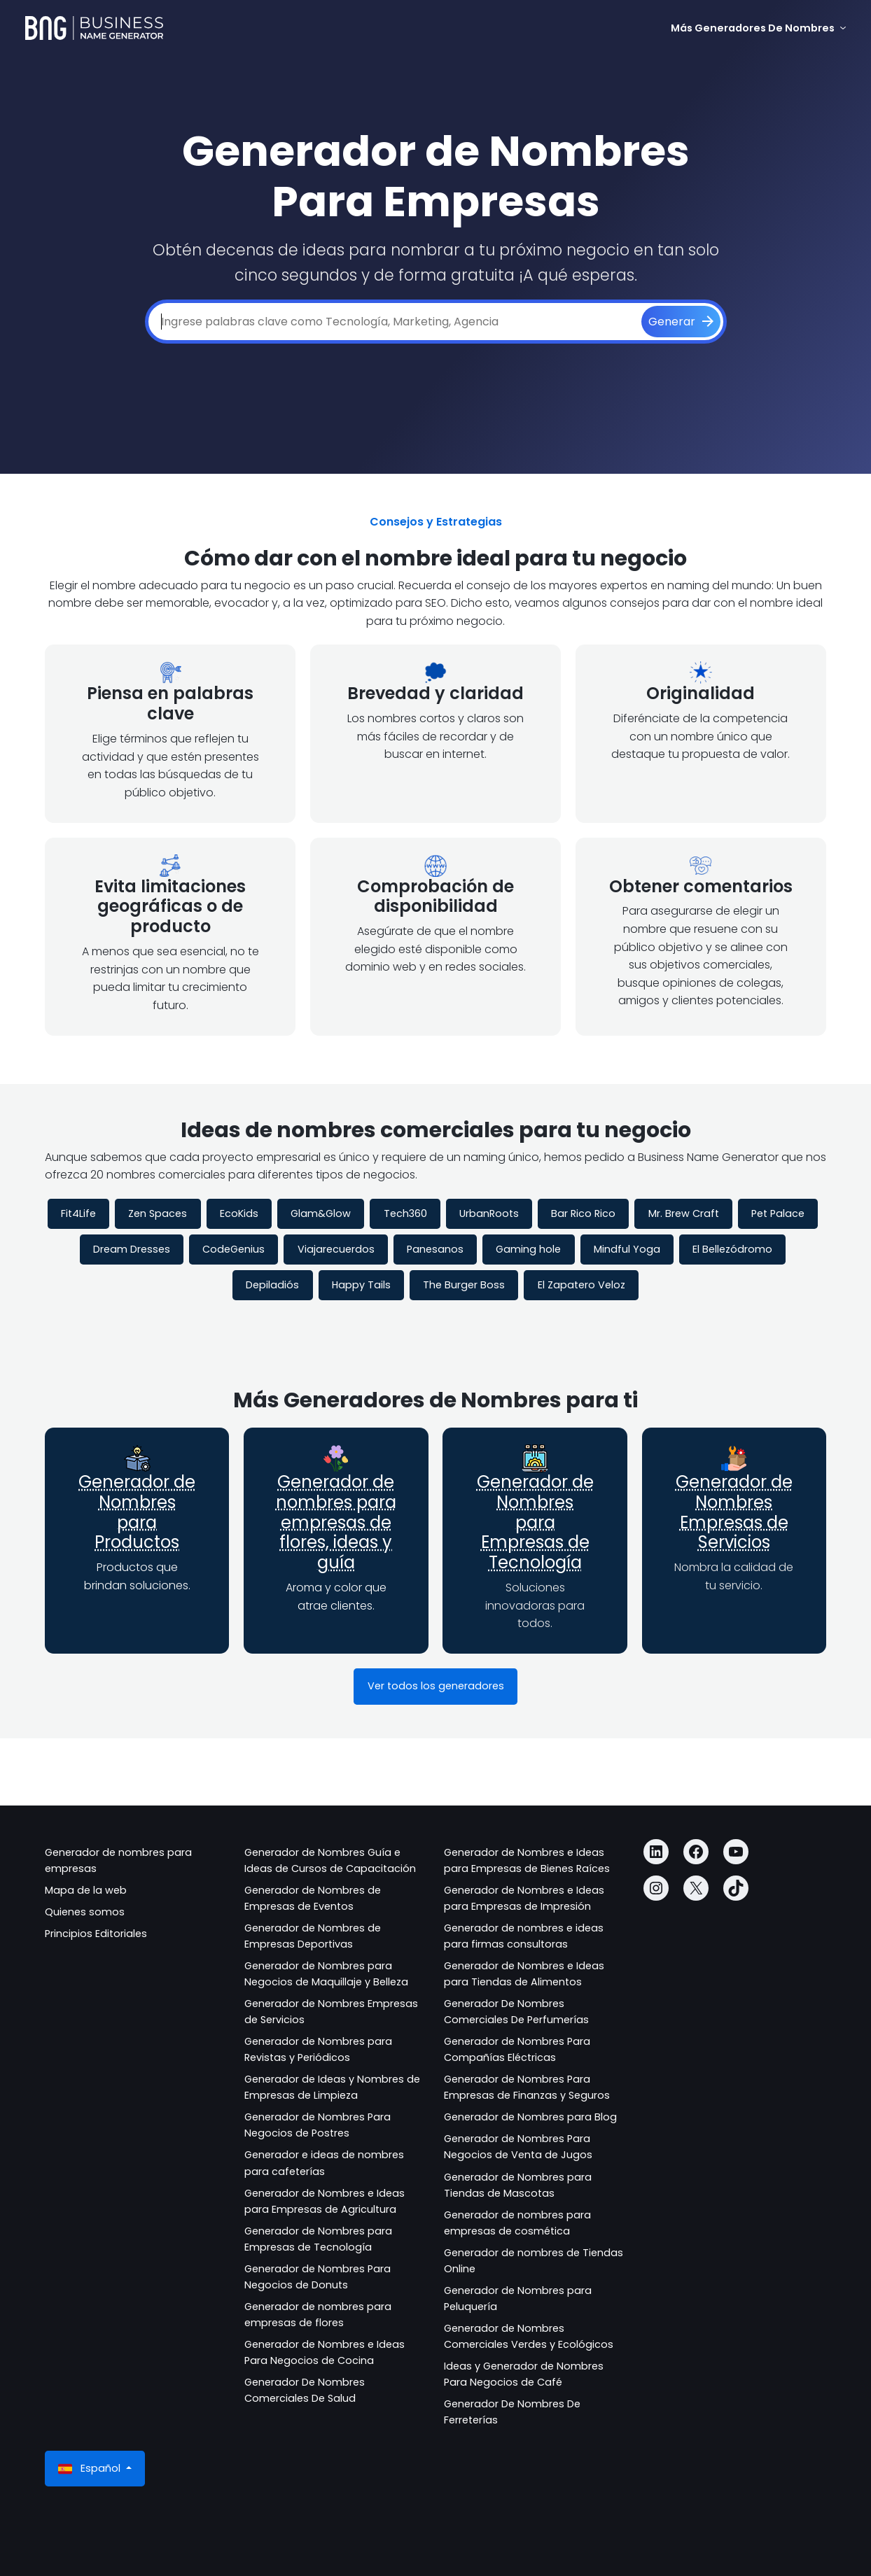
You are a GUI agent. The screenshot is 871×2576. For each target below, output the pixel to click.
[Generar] (680, 322)
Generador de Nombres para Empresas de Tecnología (535, 1522)
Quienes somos (85, 1912)
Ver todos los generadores (436, 1686)
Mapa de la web (86, 1890)
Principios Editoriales (96, 1934)
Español (90, 2468)
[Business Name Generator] (94, 28)
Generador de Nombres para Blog (530, 2117)
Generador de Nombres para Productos (136, 1512)
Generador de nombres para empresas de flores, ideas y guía (336, 1522)
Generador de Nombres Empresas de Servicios (734, 1512)
